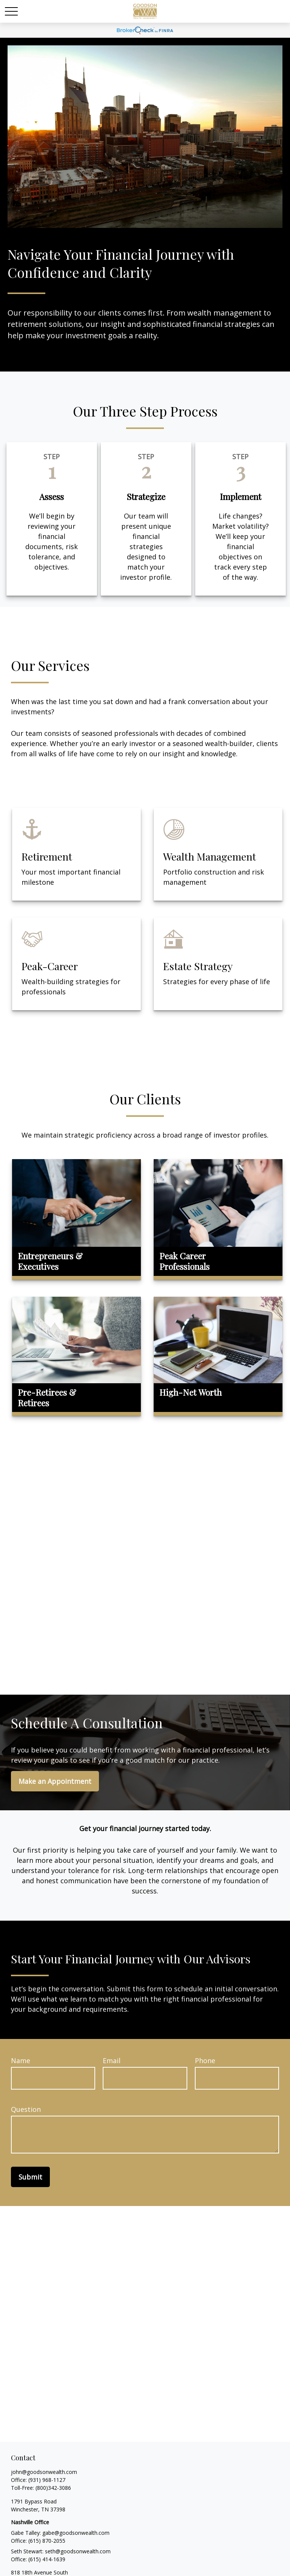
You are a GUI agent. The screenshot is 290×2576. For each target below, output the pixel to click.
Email (111, 2060)
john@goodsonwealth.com (44, 2471)
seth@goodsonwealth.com (78, 2551)
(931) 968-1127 (46, 2479)
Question (26, 2109)
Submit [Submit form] (30, 2176)
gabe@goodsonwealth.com (76, 2532)
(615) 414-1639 (46, 2559)
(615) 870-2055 (46, 2540)
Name (20, 2060)
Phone (205, 2060)
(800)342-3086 (53, 2487)
